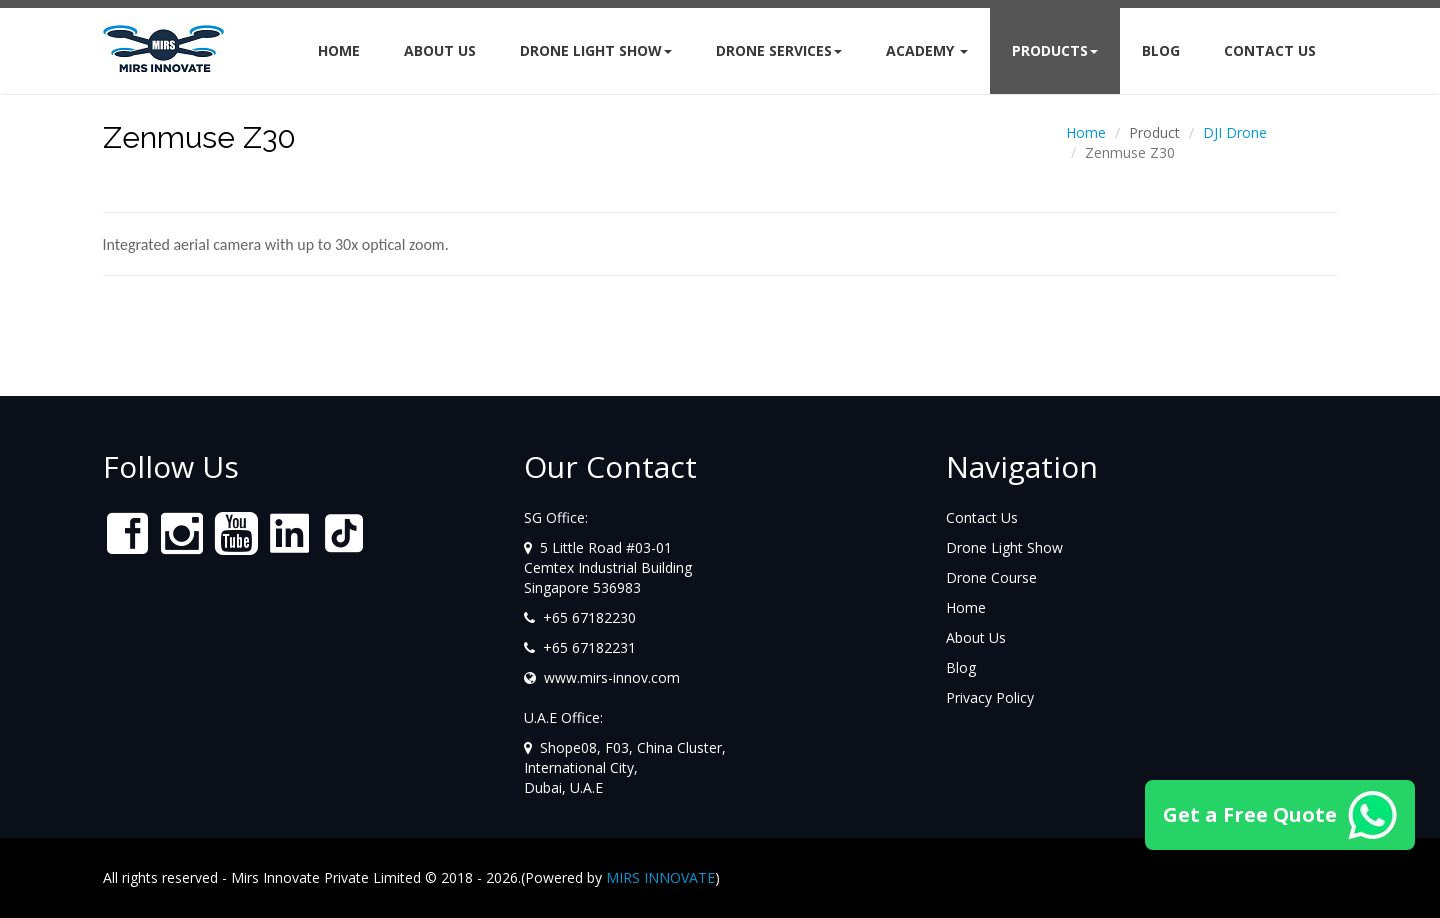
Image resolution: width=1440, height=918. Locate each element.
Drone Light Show (596, 50)
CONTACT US (1270, 50)
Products (1055, 50)
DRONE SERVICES (779, 50)
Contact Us (982, 517)
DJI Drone (1235, 132)
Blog (961, 667)
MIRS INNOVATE (660, 877)
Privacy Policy (990, 697)
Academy (927, 50)
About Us (440, 50)
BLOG (1161, 50)
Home (339, 50)
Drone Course (991, 577)
